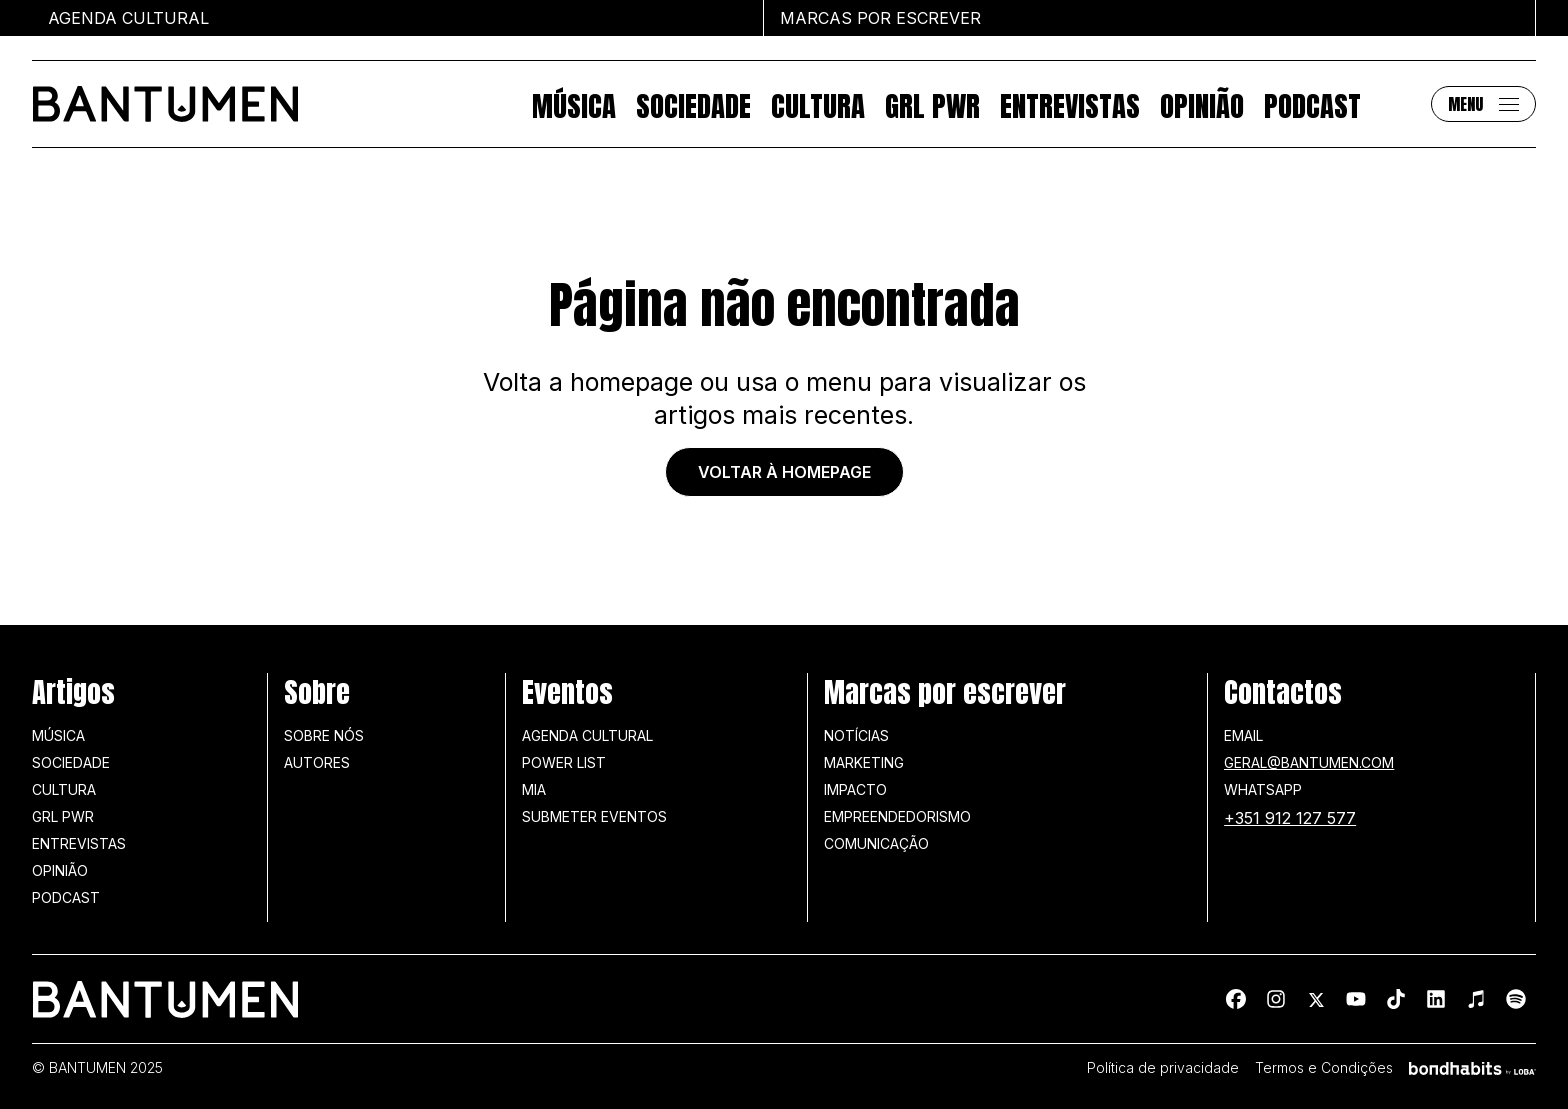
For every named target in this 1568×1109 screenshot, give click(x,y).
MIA (534, 789)
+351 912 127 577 (1290, 818)
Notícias (856, 735)
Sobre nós (324, 735)
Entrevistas (1070, 104)
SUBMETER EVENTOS (594, 816)
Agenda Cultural (587, 735)
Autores (317, 762)
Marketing (864, 762)
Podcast (1312, 104)
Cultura (818, 104)
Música (574, 104)
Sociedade (693, 104)
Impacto (855, 789)
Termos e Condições (1324, 1068)
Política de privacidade (1163, 1068)
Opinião (1202, 104)
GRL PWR (932, 104)
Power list (564, 762)
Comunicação (876, 843)
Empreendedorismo (897, 816)
